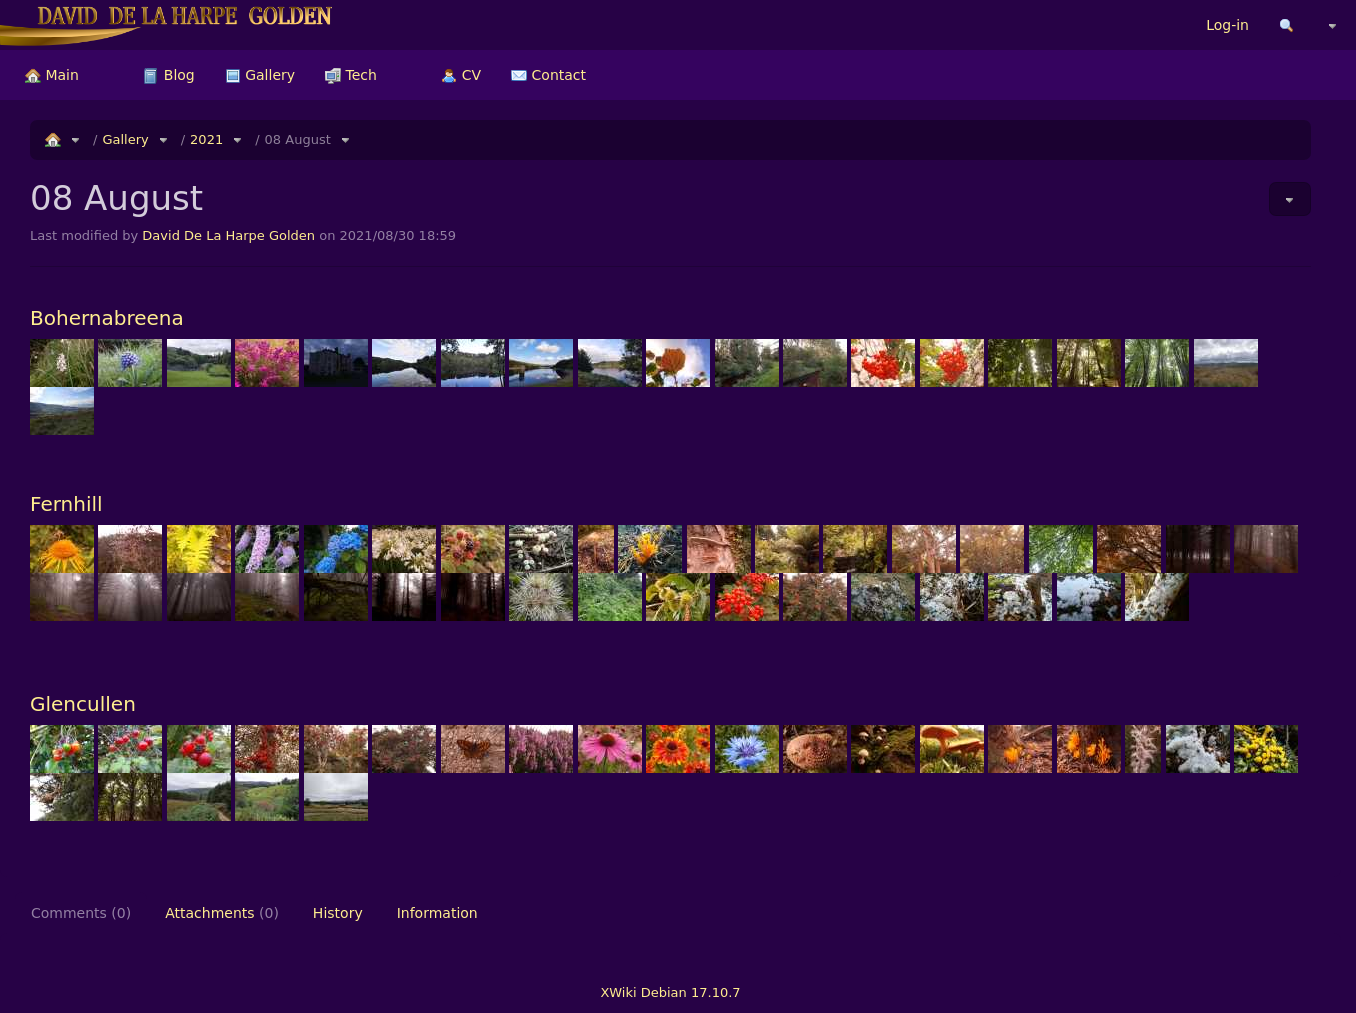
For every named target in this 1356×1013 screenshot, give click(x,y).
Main (52, 75)
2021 (206, 139)
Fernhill (66, 504)
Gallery (260, 75)
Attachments (222, 913)
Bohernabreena (107, 318)
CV (461, 75)
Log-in (1227, 25)
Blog (168, 75)
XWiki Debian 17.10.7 (670, 992)
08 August (298, 139)
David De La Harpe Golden (228, 235)
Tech (351, 75)
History (338, 913)
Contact (548, 75)
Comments (81, 913)
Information (437, 913)
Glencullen (83, 704)
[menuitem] (52, 75)
